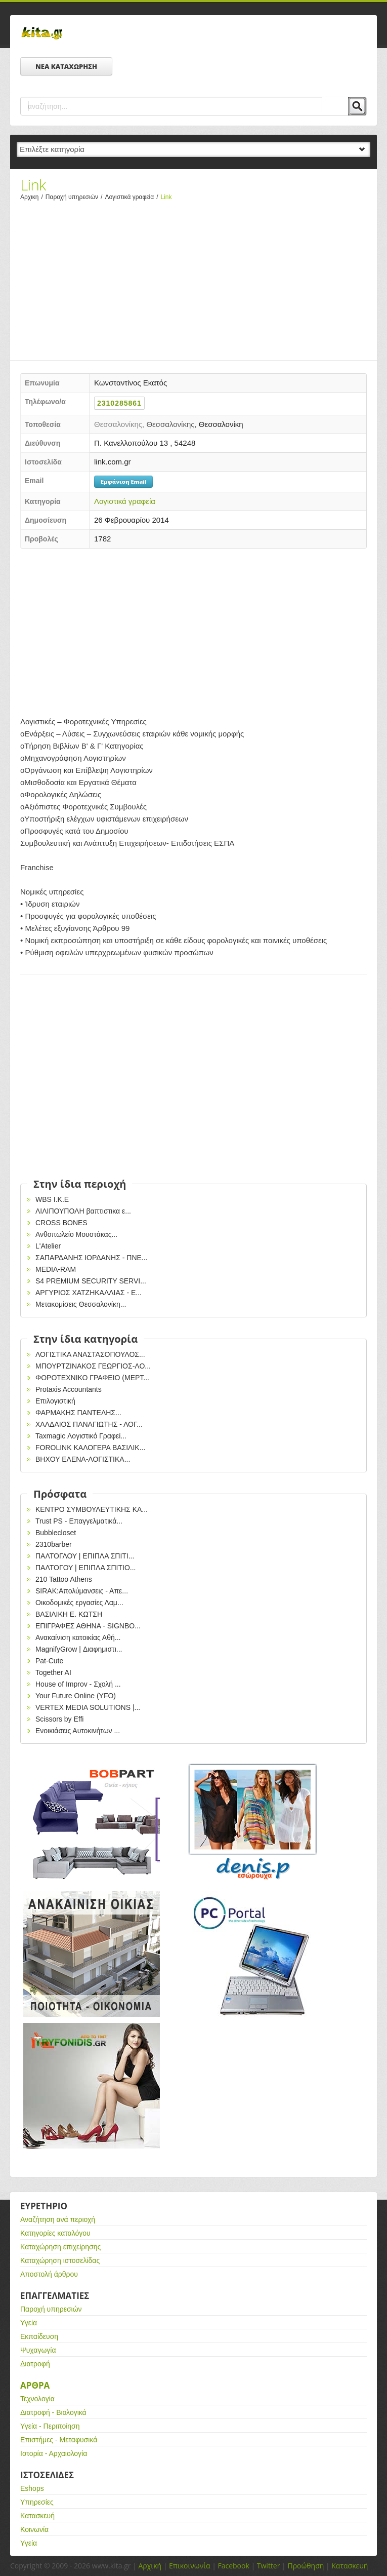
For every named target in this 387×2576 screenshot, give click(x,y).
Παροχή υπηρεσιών (75, 197)
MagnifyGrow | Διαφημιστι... (78, 1649)
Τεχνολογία (37, 2399)
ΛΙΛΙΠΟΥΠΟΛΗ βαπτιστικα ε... (83, 1211)
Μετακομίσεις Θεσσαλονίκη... (80, 1304)
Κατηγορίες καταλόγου (55, 2233)
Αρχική (149, 2565)
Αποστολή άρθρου (49, 2274)
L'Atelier (48, 1246)
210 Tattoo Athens (63, 1579)
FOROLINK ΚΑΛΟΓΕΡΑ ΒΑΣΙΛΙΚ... (90, 1447)
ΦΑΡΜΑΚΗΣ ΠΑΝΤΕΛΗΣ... (78, 1413)
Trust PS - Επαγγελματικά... (78, 1521)
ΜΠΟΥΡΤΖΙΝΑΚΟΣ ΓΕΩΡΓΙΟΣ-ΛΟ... (93, 1366)
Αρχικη (33, 197)
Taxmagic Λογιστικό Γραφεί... (80, 1436)
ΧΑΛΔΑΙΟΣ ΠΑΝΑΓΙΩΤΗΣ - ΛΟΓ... (89, 1424)
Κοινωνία (34, 2529)
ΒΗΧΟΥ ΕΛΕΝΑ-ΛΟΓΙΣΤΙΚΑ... (82, 1459)
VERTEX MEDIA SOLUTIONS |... (87, 1707)
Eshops (32, 2488)
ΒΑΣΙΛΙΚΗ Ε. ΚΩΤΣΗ (68, 1614)
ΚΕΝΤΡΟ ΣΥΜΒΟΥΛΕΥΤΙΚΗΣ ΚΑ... (91, 1509)
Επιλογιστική (55, 1401)
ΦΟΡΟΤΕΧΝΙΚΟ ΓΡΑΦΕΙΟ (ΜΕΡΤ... (92, 1378)
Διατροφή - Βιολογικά (53, 2412)
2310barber (53, 1544)
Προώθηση (305, 2565)
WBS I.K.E (52, 1199)
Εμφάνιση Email (123, 481)
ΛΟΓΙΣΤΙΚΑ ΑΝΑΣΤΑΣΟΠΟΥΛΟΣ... (90, 1354)
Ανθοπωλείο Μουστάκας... (76, 1234)
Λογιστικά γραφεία (132, 197)
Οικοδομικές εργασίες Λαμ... (79, 1602)
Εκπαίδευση (39, 2336)
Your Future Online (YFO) (75, 1696)
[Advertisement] (193, 277)
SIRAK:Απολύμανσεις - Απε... (81, 1591)
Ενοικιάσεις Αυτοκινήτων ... (77, 1731)
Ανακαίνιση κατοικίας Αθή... (77, 1637)
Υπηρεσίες (37, 2502)
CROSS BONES (61, 1223)
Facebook (233, 2565)
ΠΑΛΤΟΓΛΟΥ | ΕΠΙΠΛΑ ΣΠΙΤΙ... (84, 1556)
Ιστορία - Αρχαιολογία (53, 2453)
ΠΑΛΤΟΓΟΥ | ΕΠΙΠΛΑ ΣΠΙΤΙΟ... (85, 1568)
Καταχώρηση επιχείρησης (60, 2247)
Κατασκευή (37, 2516)
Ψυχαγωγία (38, 2350)
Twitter (268, 2565)
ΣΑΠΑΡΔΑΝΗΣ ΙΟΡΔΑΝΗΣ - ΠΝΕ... (91, 1258)
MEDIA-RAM (55, 1269)
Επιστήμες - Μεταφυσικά (58, 2440)
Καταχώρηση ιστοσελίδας (60, 2260)
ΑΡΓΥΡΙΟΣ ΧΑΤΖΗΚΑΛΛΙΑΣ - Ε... (88, 1293)
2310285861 (119, 403)
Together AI (53, 1672)
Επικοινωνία (189, 2565)
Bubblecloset (55, 1533)
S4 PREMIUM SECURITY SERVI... (90, 1281)
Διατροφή (35, 2364)
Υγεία (28, 2323)
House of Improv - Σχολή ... (78, 1684)
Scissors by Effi (59, 1719)
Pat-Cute (49, 1661)
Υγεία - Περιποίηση (50, 2426)
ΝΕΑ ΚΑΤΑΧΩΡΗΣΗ (66, 66)
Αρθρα (35, 2385)
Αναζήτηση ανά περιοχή (57, 2219)
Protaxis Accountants (68, 1389)
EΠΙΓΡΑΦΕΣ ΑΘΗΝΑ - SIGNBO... (88, 1626)
